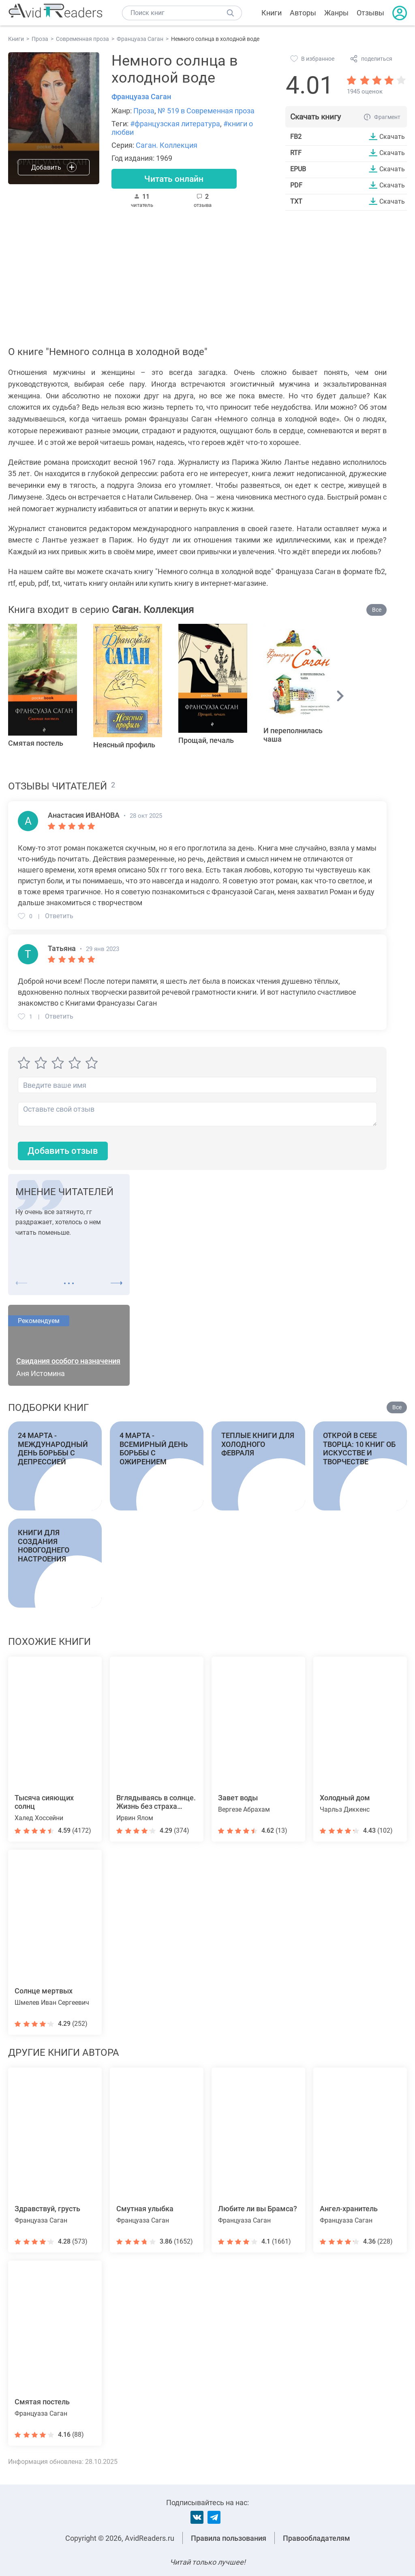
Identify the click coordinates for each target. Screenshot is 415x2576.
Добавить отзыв (63, 1151)
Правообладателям (316, 2538)
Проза (143, 110)
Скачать (392, 136)
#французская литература (175, 123)
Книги (271, 13)
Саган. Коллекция (166, 145)
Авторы (303, 13)
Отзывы (370, 13)
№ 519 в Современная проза (206, 110)
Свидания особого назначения (68, 1361)
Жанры (336, 13)
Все (376, 609)
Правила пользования (228, 2538)
